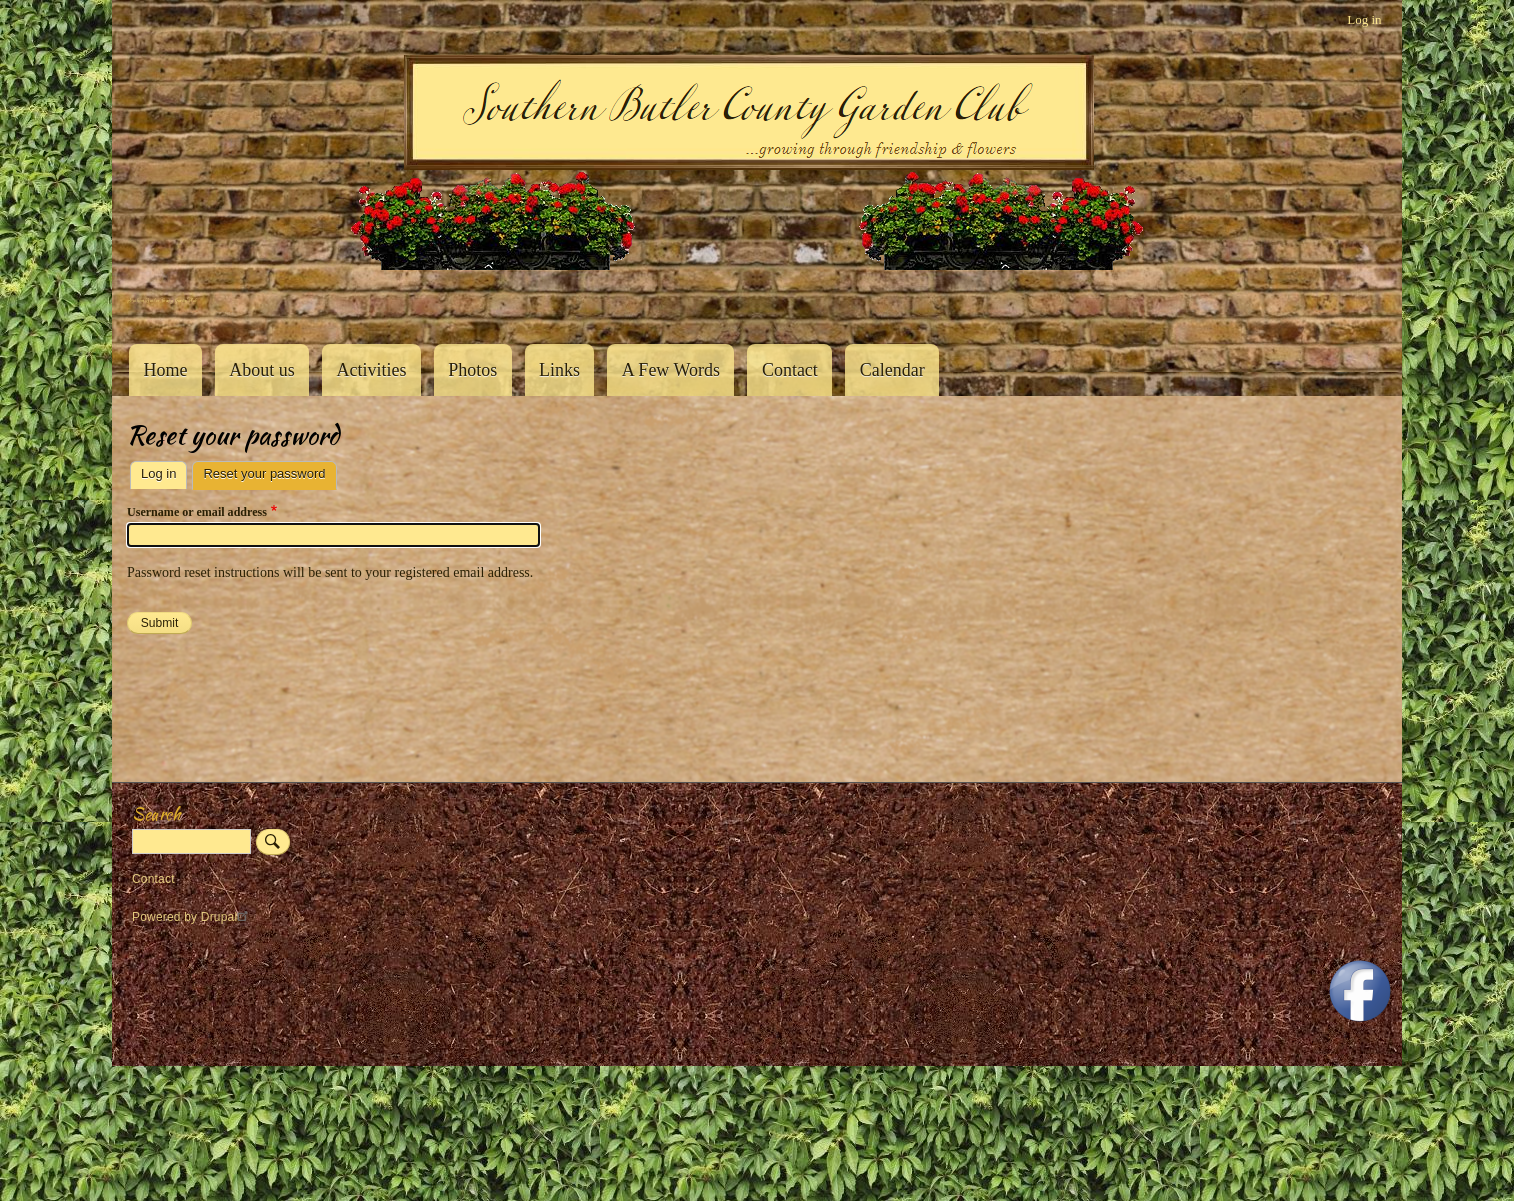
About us (262, 370)
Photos (472, 370)
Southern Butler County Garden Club (162, 300)
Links (559, 370)
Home (165, 370)
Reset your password (269, 471)
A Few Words (671, 370)
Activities (371, 370)
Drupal (227, 917)
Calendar (892, 370)
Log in (1364, 19)
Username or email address (197, 512)
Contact (790, 370)
